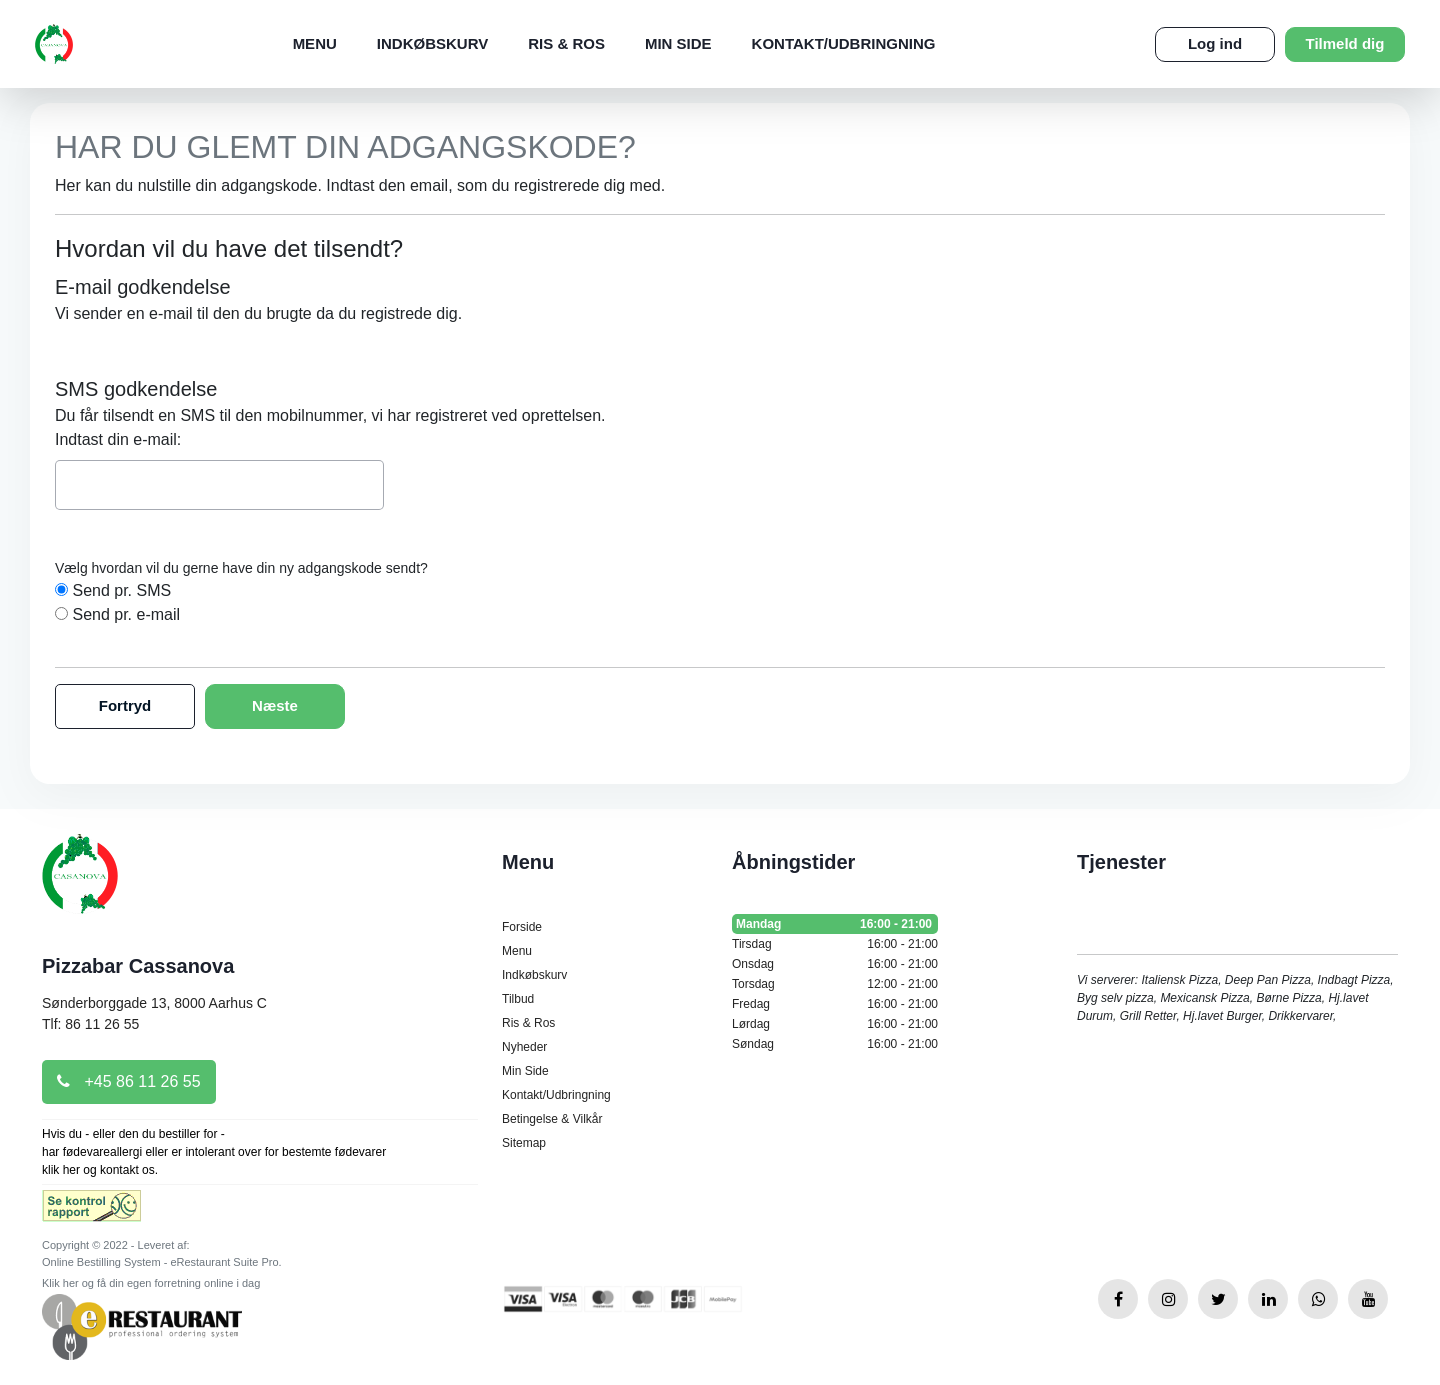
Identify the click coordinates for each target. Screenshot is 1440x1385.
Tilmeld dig (1345, 43)
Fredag (835, 1004)
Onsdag (835, 964)
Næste (275, 705)
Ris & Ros (566, 43)
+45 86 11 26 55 (129, 1081)
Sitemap (524, 1143)
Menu (315, 43)
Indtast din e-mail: (118, 439)
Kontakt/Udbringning (844, 43)
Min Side (678, 43)
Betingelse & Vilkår (552, 1119)
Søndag (835, 1044)
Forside (522, 927)
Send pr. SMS (121, 590)
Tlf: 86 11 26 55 (90, 1024)
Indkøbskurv (432, 43)
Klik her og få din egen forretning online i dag (151, 1283)
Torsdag (835, 984)
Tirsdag (835, 944)
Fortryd (125, 705)
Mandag (835, 924)
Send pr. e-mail (126, 614)
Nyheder (524, 1047)
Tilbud (518, 999)
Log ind (1215, 43)
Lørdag (835, 1024)
